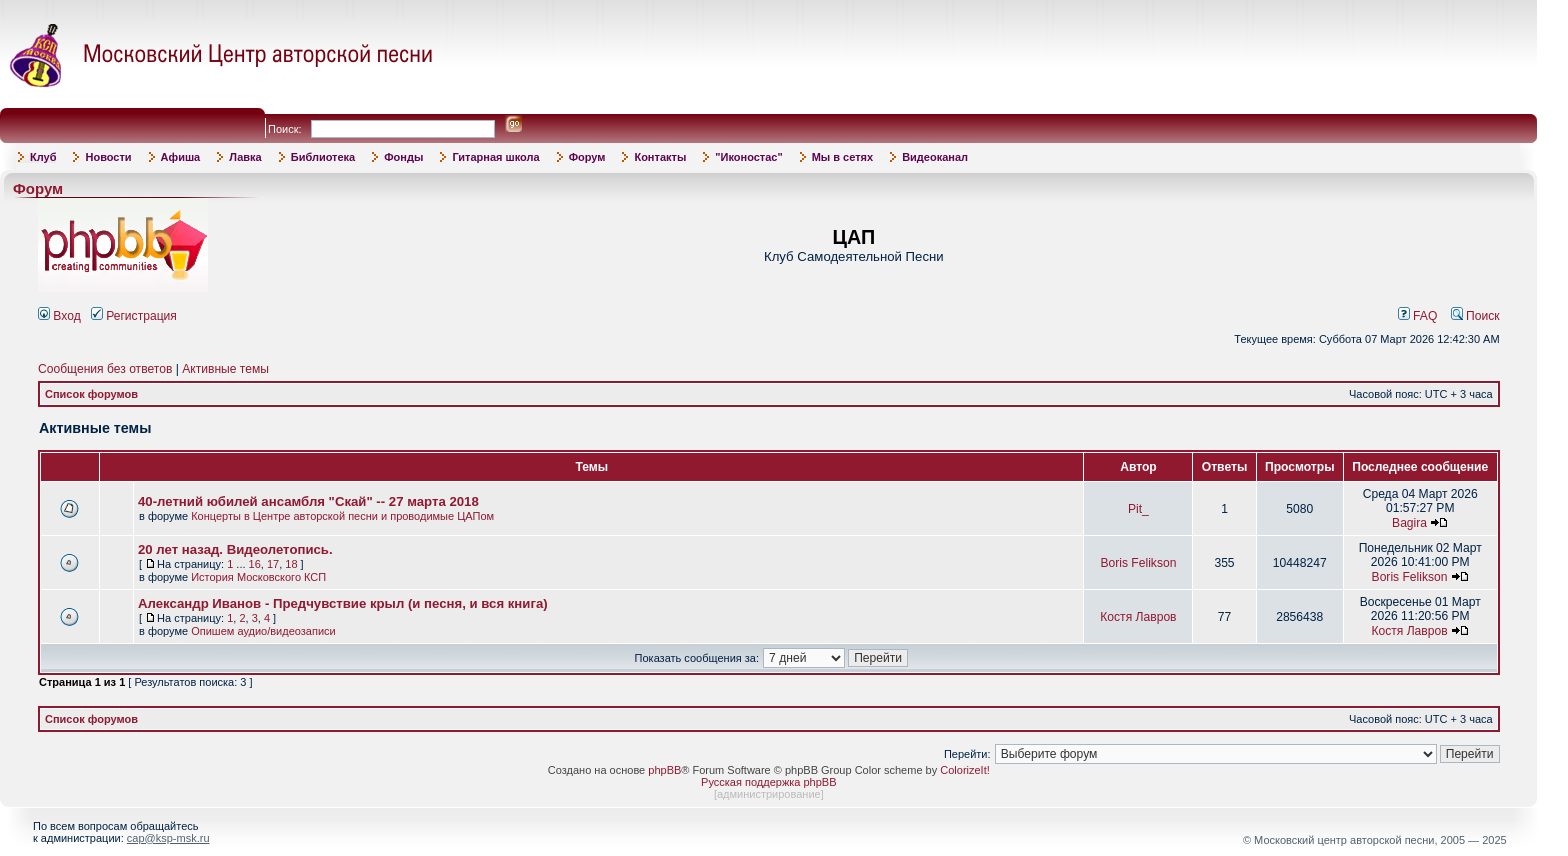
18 (291, 564)
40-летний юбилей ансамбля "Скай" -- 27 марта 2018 (308, 501)
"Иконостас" (748, 157)
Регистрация (134, 316)
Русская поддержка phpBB (768, 782)
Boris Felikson (1138, 563)
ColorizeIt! (965, 770)
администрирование (769, 794)
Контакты (660, 157)
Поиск (1475, 316)
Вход (59, 316)
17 (273, 564)
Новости (108, 157)
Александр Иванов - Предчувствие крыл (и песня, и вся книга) (343, 603)
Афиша (181, 157)
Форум (587, 157)
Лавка (245, 157)
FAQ (1418, 316)
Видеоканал (935, 157)
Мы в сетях (842, 157)
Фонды (403, 157)
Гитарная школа (495, 157)
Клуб (43, 157)
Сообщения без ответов (105, 369)
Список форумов (91, 394)
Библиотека (323, 157)
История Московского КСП (258, 577)
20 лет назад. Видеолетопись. (235, 549)
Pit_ (1138, 509)
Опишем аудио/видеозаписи (263, 631)
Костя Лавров (1138, 617)
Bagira (1409, 523)
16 (255, 564)
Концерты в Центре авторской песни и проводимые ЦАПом (342, 516)
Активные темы (225, 369)
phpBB (664, 770)
